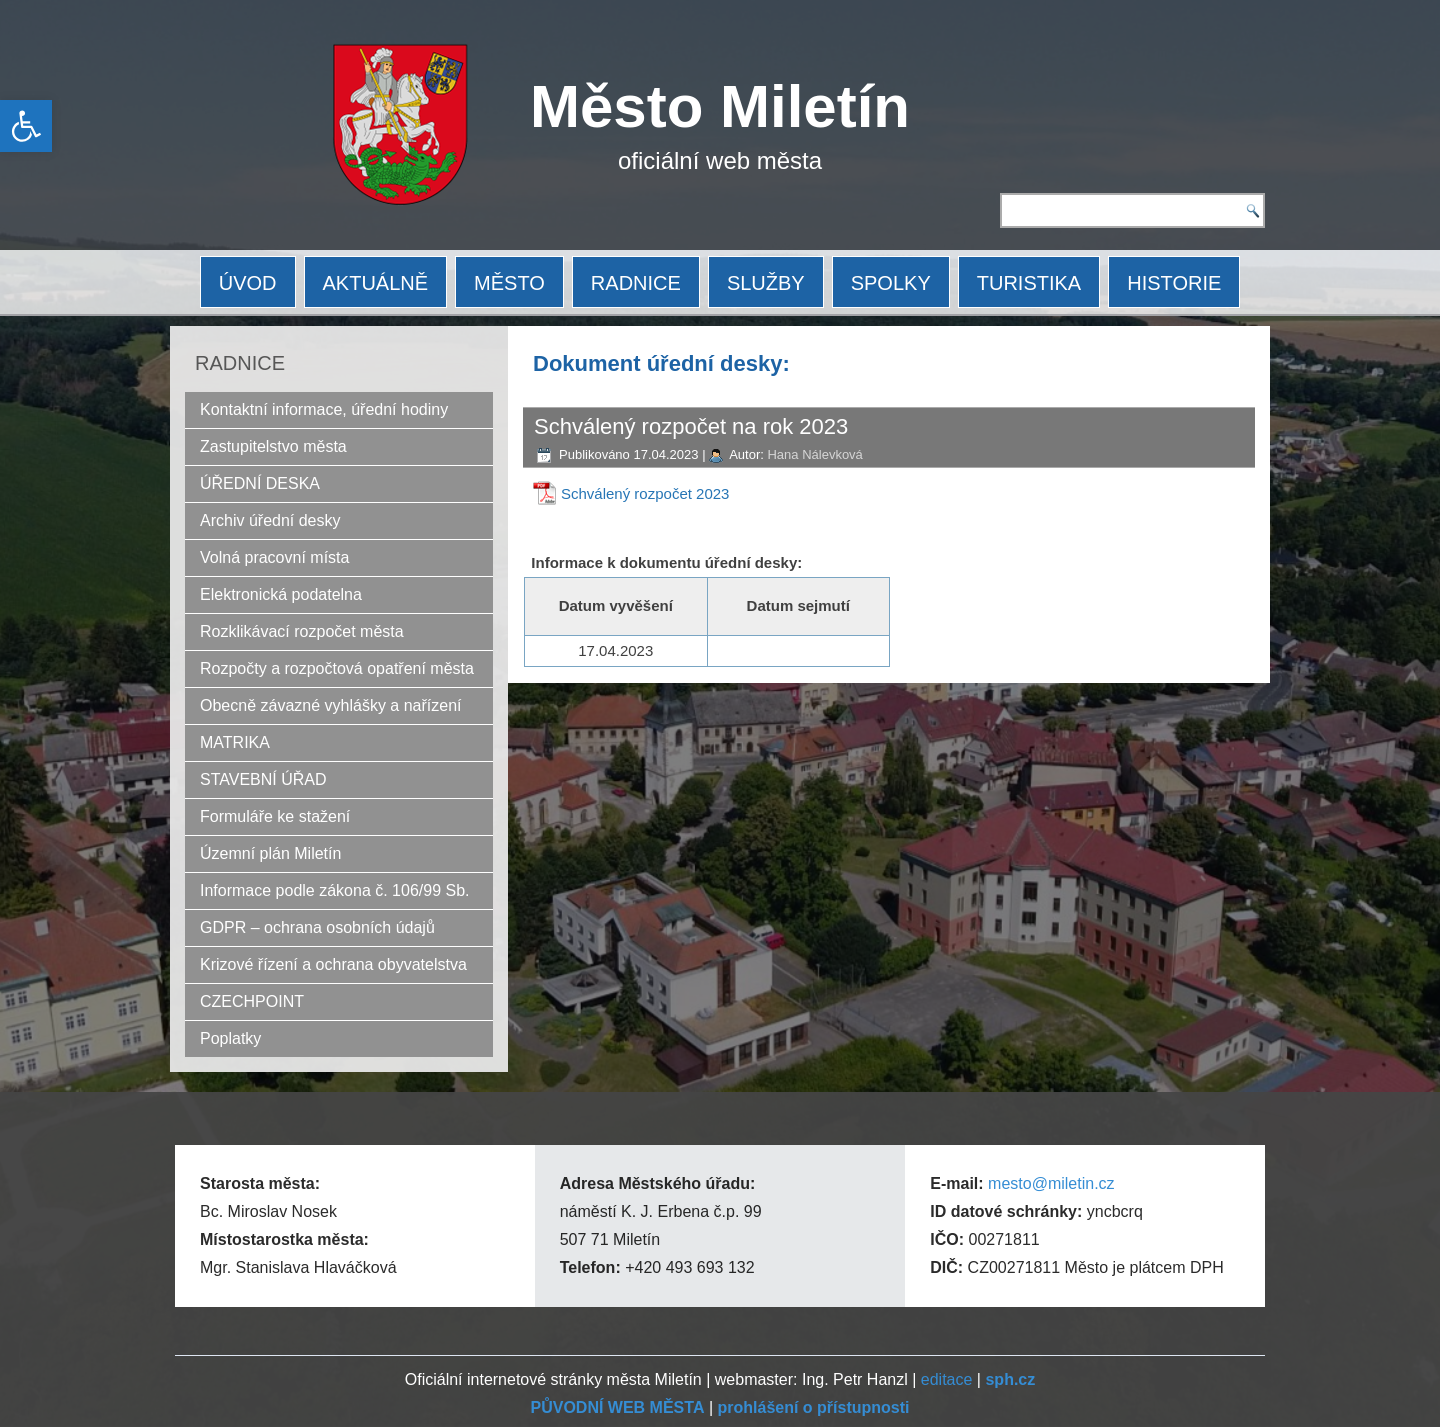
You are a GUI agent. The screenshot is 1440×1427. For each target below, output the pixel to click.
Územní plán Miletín (270, 853)
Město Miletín (720, 106)
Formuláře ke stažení (275, 816)
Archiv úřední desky (270, 520)
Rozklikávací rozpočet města (302, 631)
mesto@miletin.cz (1051, 1183)
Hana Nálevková (814, 454)
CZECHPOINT (252, 1001)
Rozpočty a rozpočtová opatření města (337, 668)
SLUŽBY (766, 283)
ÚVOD (248, 283)
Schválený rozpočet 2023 (645, 493)
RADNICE (636, 283)
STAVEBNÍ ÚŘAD (263, 779)
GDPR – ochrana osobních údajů (317, 927)
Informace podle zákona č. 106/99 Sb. (335, 890)
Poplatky (230, 1038)
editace (947, 1379)
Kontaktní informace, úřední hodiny (324, 409)
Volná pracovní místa (274, 557)
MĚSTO (509, 283)
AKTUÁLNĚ (376, 283)
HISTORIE (1174, 283)
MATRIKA (235, 742)
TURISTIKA (1029, 283)
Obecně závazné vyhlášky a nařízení (330, 705)
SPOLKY (891, 283)
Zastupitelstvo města (273, 446)
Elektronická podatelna (281, 594)
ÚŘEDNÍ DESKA (260, 483)
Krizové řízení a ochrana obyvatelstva (333, 964)
